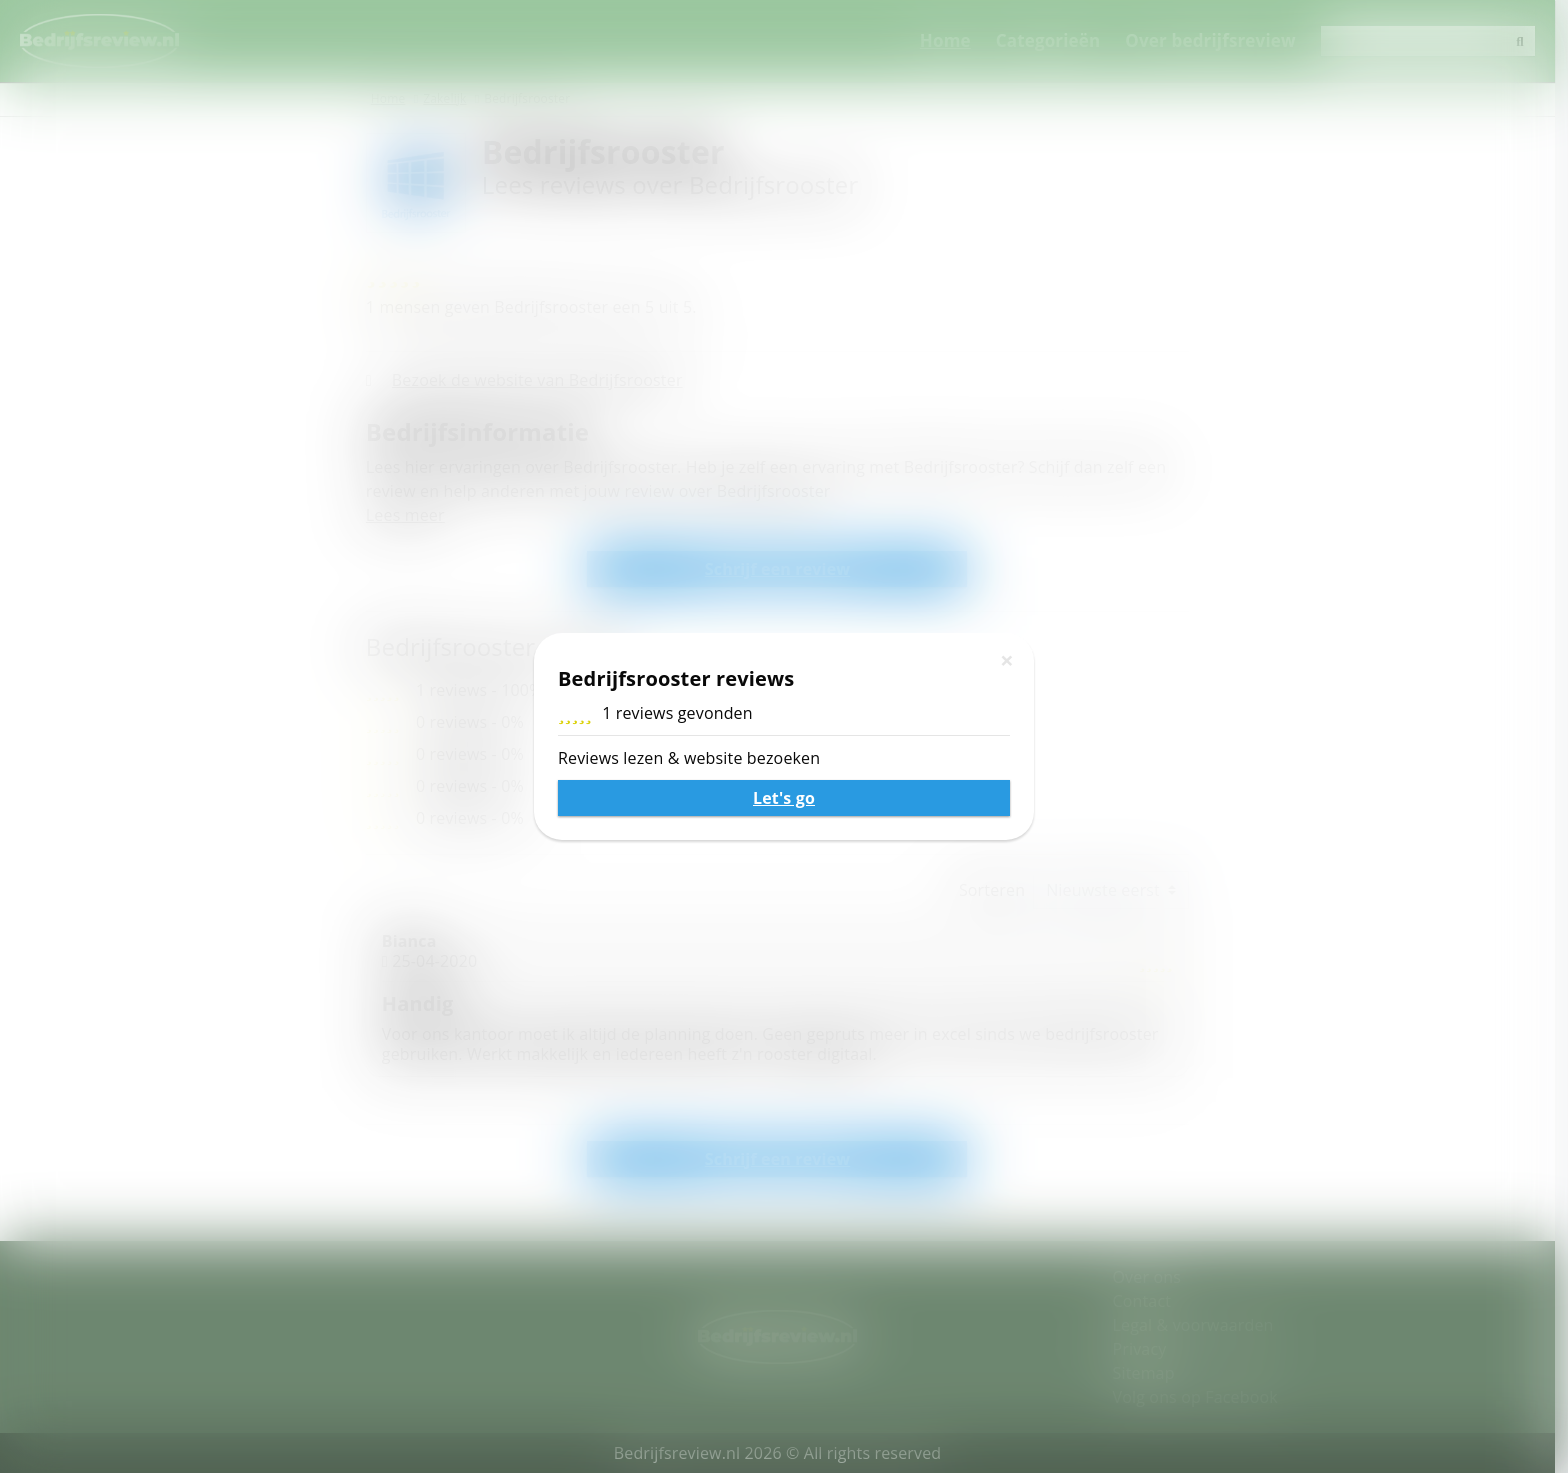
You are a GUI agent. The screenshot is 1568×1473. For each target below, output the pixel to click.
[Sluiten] (1007, 660)
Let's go (784, 798)
